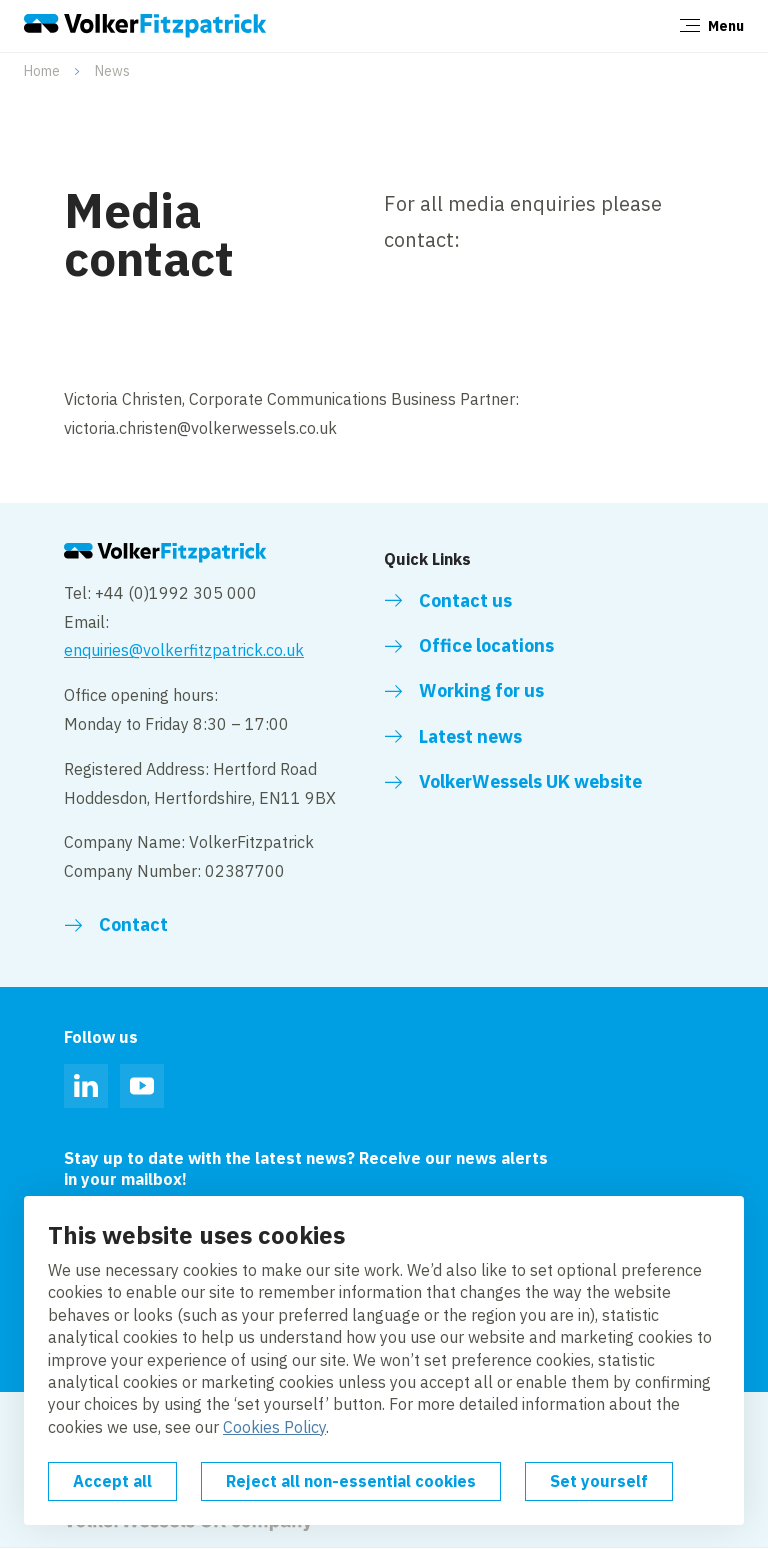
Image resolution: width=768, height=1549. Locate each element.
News (112, 71)
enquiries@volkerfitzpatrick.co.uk (184, 650)
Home (42, 71)
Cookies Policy (274, 1427)
